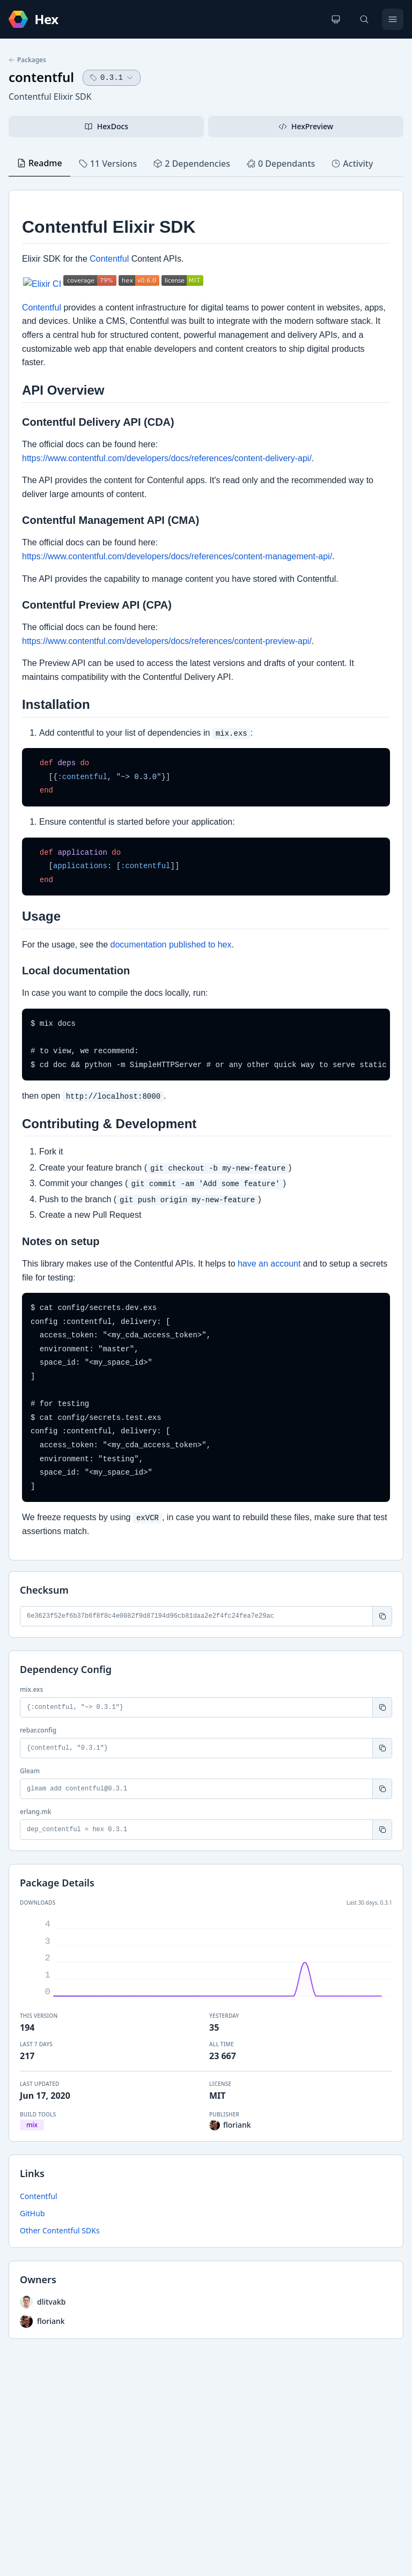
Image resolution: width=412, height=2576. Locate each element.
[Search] (364, 19)
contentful (41, 77)
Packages (27, 60)
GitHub (32, 2213)
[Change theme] (336, 19)
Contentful (38, 2196)
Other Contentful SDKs (60, 2230)
